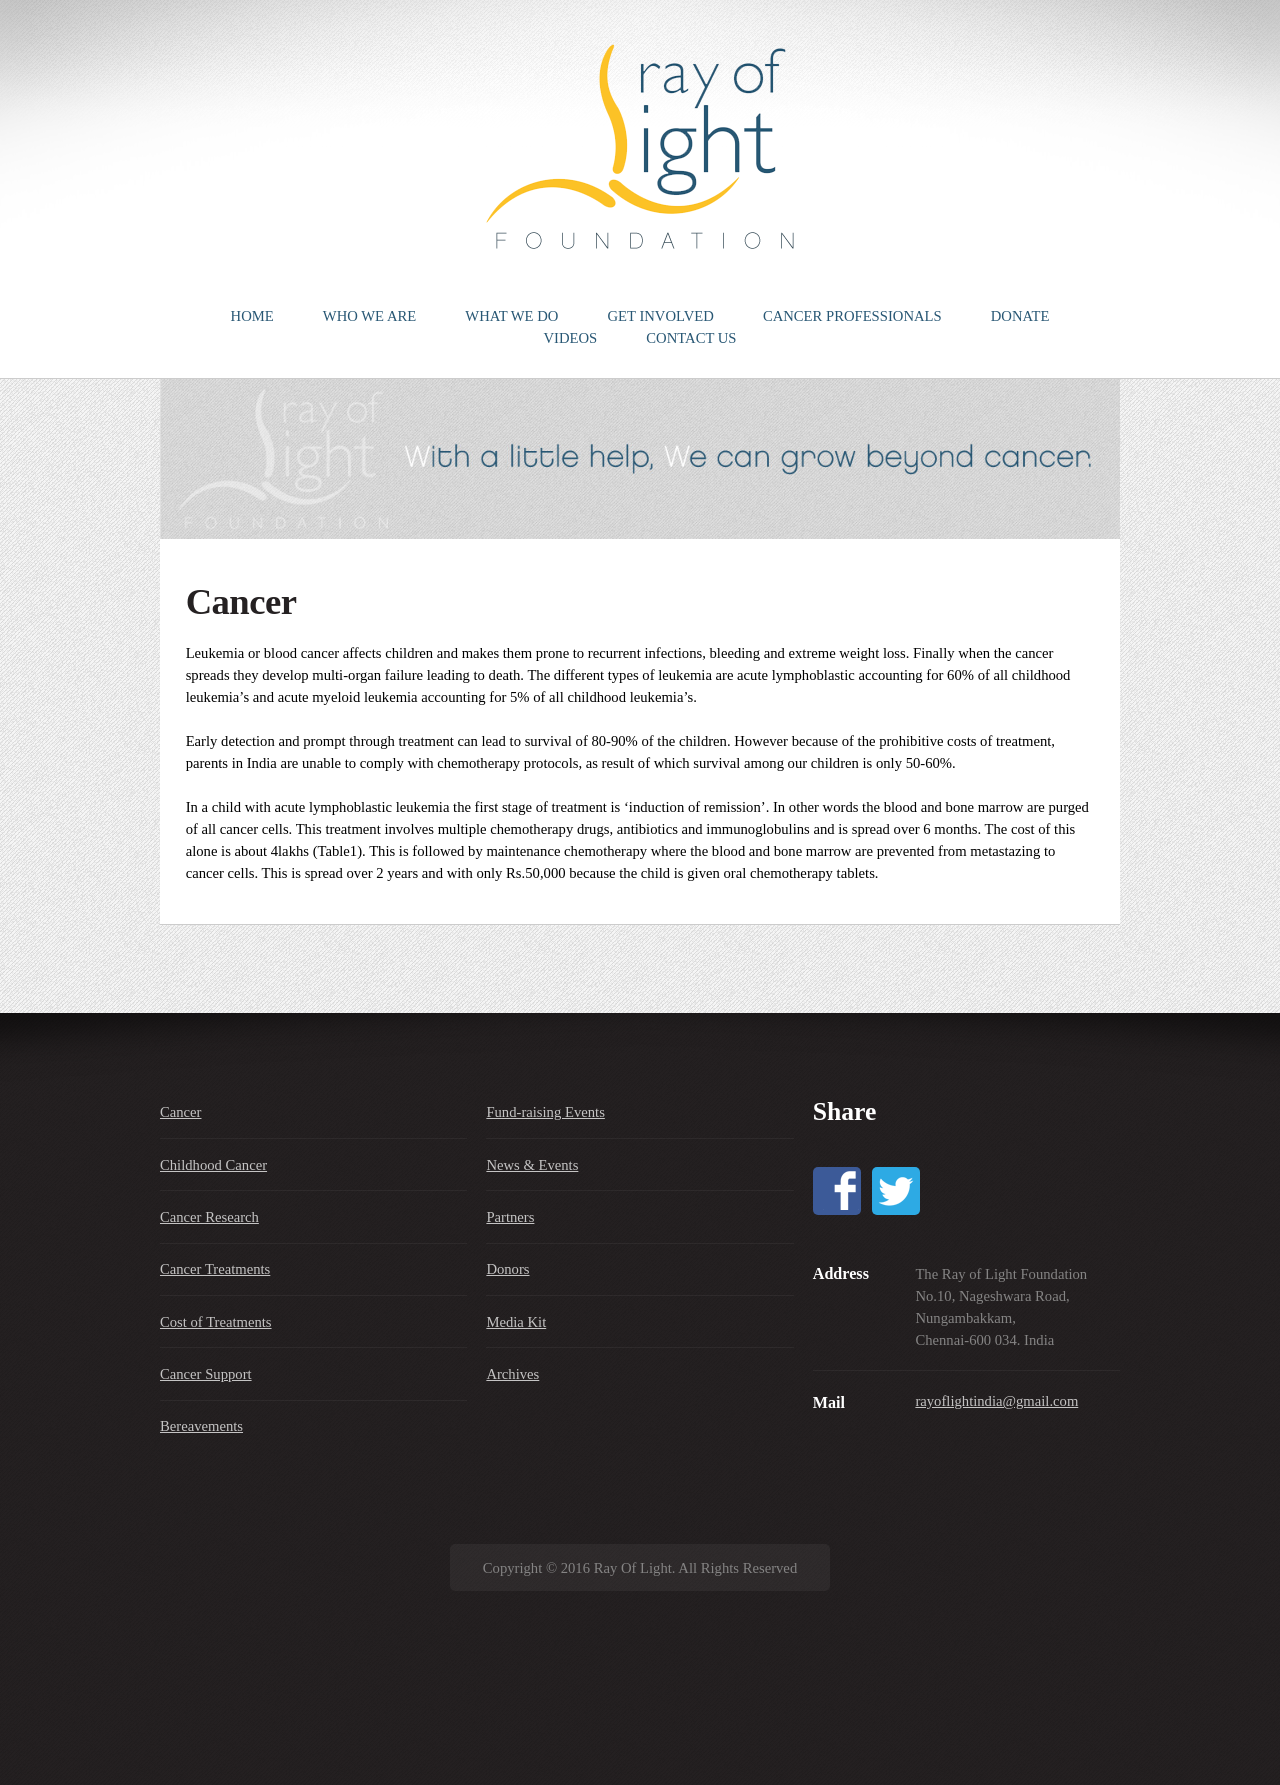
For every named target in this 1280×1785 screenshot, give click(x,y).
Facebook (837, 1191)
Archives (512, 1374)
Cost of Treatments (216, 1322)
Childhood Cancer (213, 1165)
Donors (507, 1269)
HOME (252, 316)
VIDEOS (570, 338)
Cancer (181, 1112)
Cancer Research (209, 1217)
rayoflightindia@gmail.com (996, 1401)
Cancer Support (206, 1374)
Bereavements (201, 1426)
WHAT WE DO (511, 316)
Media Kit (516, 1322)
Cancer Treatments (215, 1269)
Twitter (896, 1191)
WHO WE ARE (369, 316)
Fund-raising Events (545, 1112)
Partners (510, 1217)
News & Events (532, 1165)
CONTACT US (691, 338)
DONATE (1020, 316)
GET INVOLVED (661, 316)
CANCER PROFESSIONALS (852, 316)
